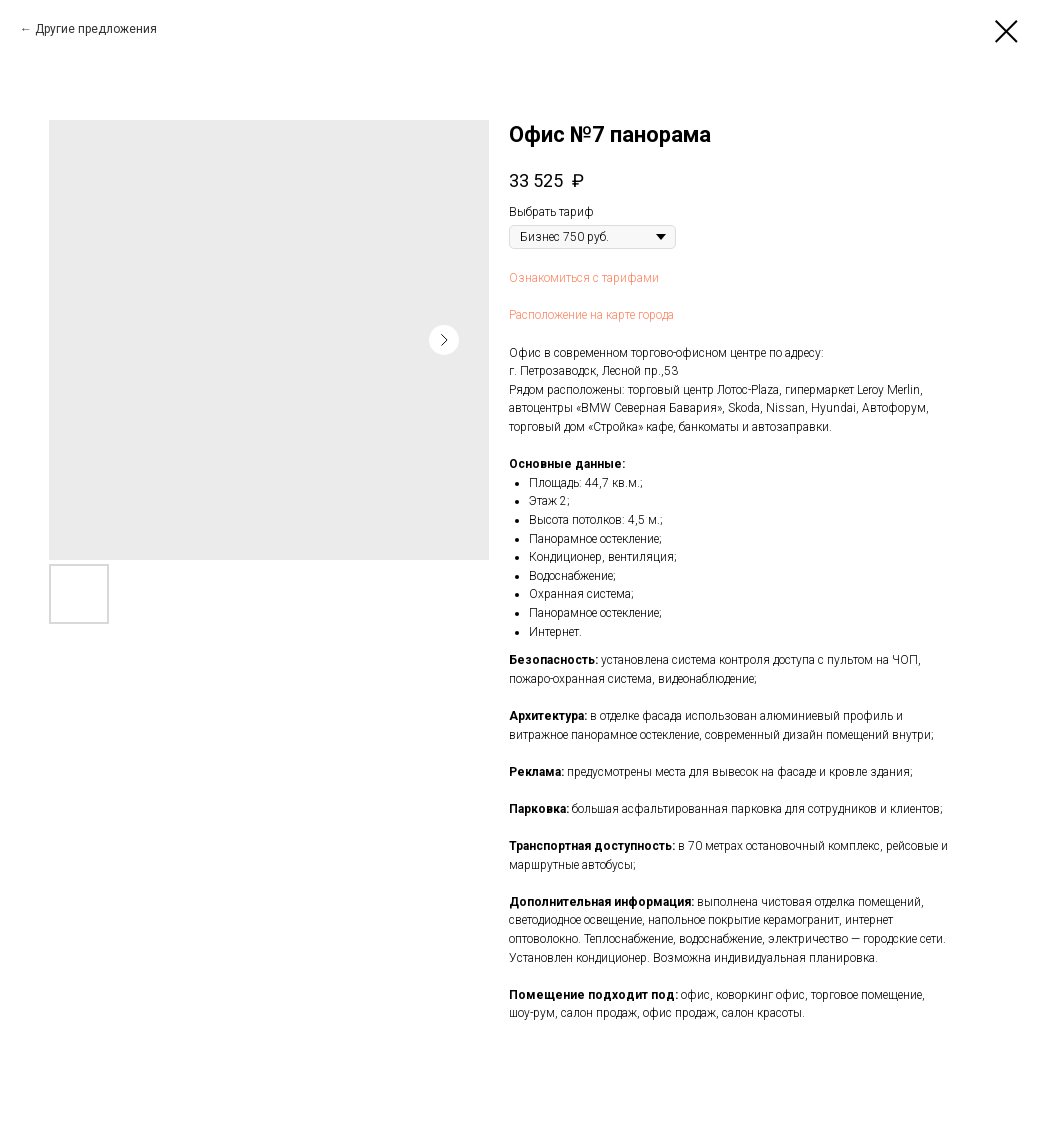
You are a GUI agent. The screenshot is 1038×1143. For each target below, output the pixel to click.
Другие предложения (96, 29)
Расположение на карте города (591, 315)
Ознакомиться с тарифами (584, 278)
